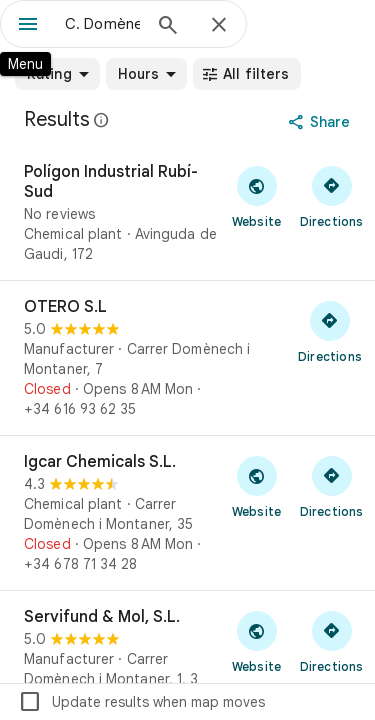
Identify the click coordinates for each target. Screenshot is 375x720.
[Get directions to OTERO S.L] (330, 331)
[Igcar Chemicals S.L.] (187, 513)
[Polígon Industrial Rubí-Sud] (187, 213)
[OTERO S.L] (187, 358)
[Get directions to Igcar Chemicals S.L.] (331, 486)
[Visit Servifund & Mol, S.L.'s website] (256, 641)
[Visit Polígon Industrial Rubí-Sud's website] (256, 196)
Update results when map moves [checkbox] (141, 702)
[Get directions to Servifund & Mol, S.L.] (331, 641)
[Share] (321, 122)
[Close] (219, 26)
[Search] (168, 27)
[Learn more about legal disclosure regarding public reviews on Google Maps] (102, 120)
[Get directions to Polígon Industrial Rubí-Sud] (331, 196)
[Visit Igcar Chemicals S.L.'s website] (256, 486)
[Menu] (28, 26)
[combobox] (102, 24)
